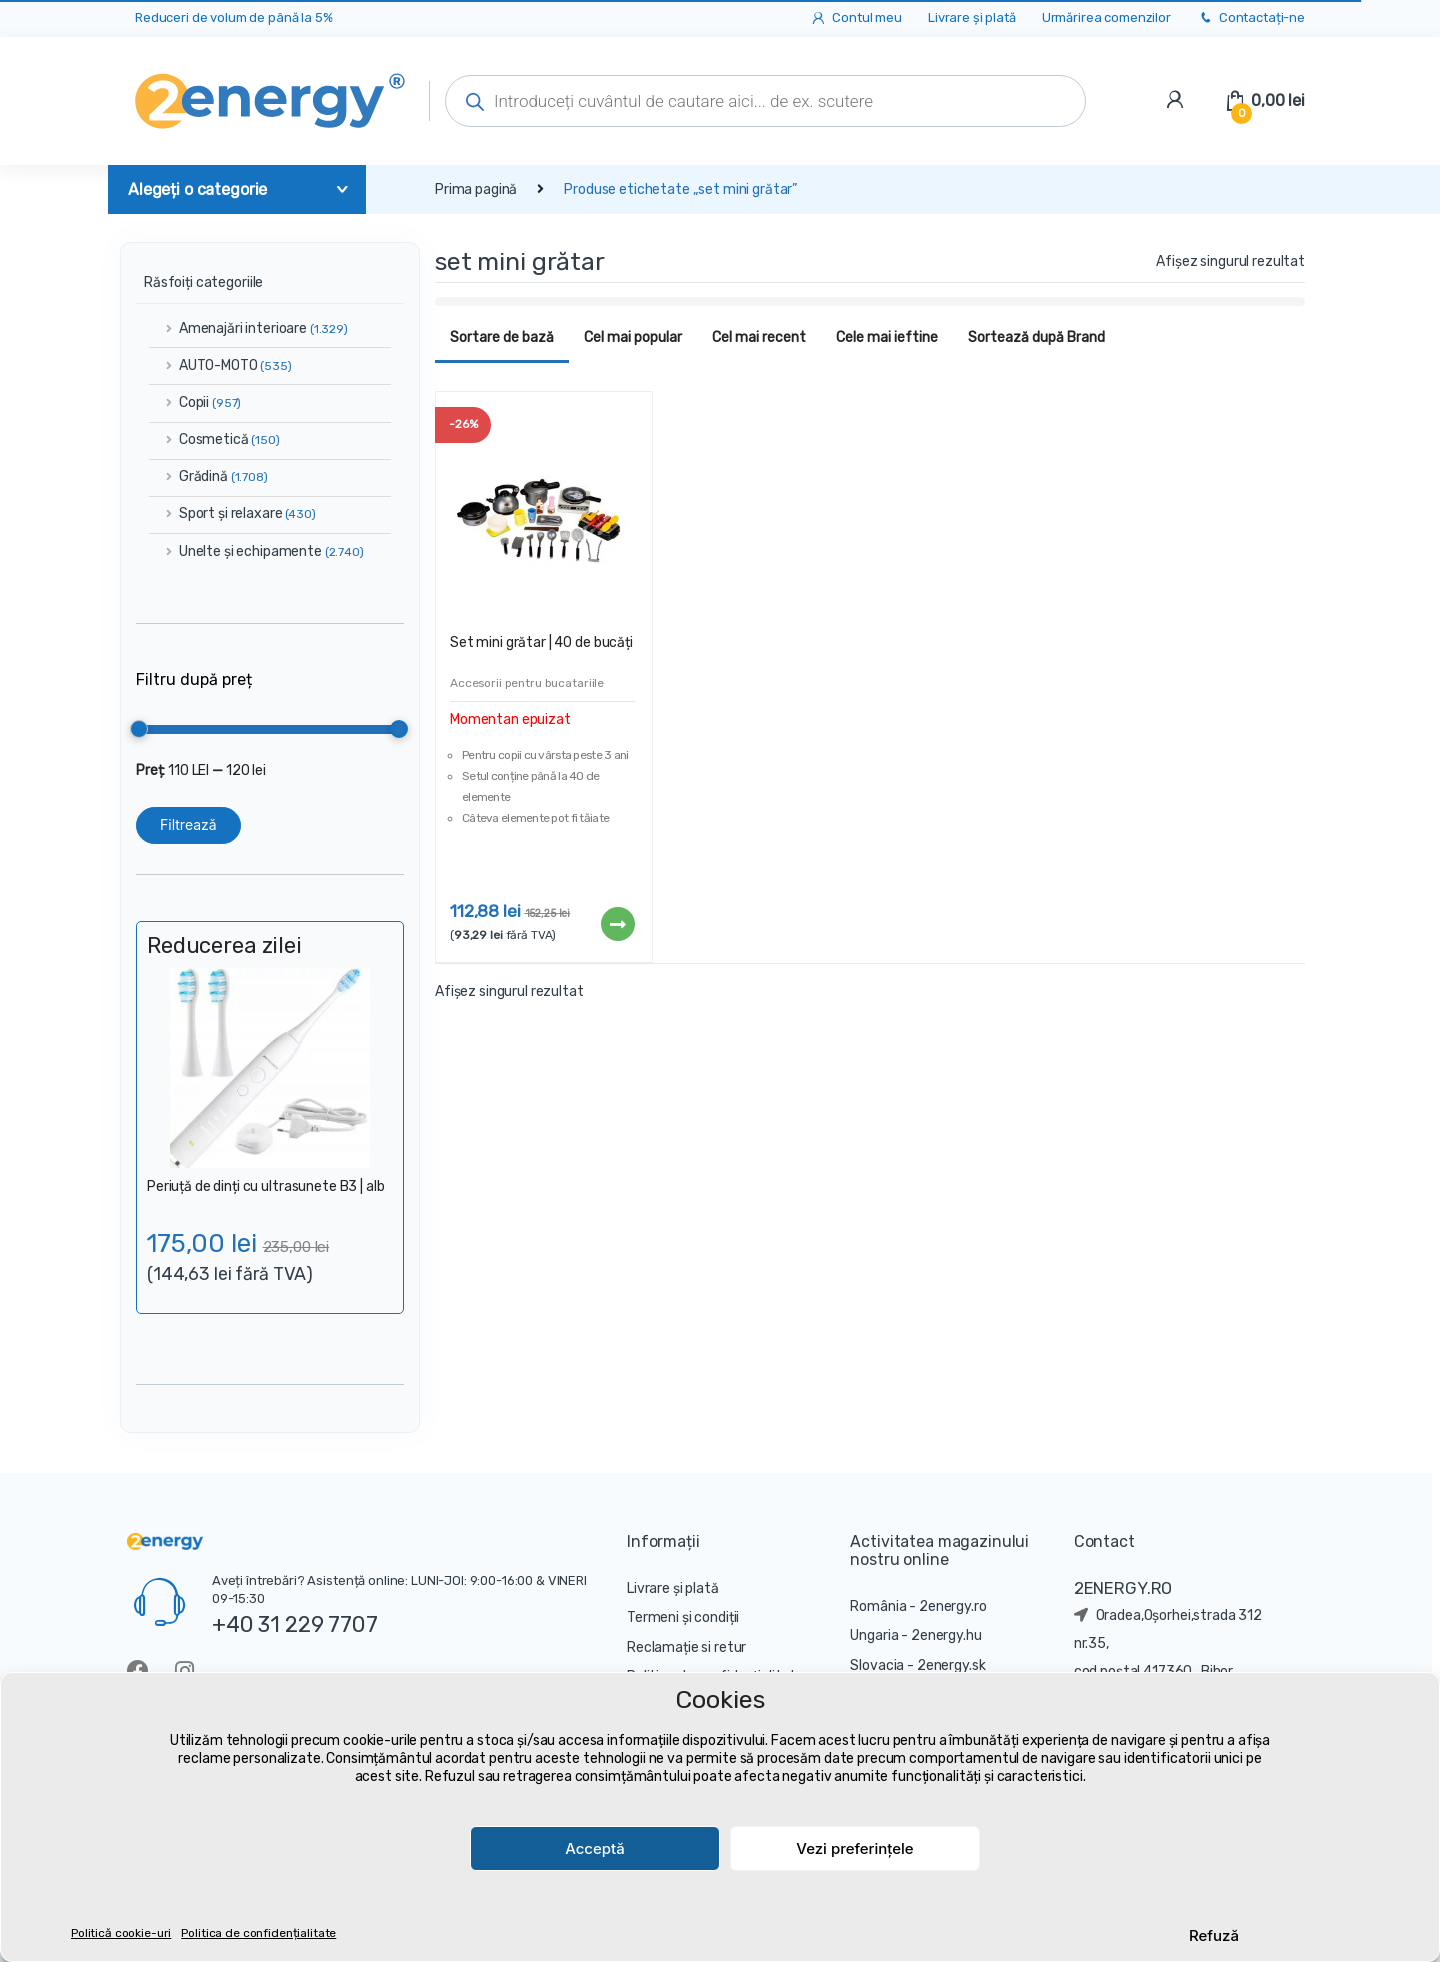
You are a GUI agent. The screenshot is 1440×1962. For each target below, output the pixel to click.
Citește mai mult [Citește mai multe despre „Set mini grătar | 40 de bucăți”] (617, 924)
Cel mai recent (759, 337)
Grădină (208, 476)
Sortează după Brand (1036, 337)
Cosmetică (214, 439)
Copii (195, 402)
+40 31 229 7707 (295, 1624)
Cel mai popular (633, 337)
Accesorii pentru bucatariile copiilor (527, 689)
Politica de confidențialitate (258, 1933)
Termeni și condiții (683, 1617)
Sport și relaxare (232, 513)
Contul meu (855, 18)
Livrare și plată (972, 17)
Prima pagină (476, 189)
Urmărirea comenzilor (1106, 17)
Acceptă (595, 1848)
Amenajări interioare (248, 328)
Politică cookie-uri (121, 1933)
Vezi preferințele (854, 1848)
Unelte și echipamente (256, 551)
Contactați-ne (1251, 18)
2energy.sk (951, 1665)
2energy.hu (946, 1635)
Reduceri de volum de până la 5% (234, 17)
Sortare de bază (502, 337)
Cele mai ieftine (887, 337)
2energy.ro (953, 1606)
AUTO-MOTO (220, 365)
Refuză (1214, 1935)
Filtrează (188, 824)
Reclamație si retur (686, 1647)
